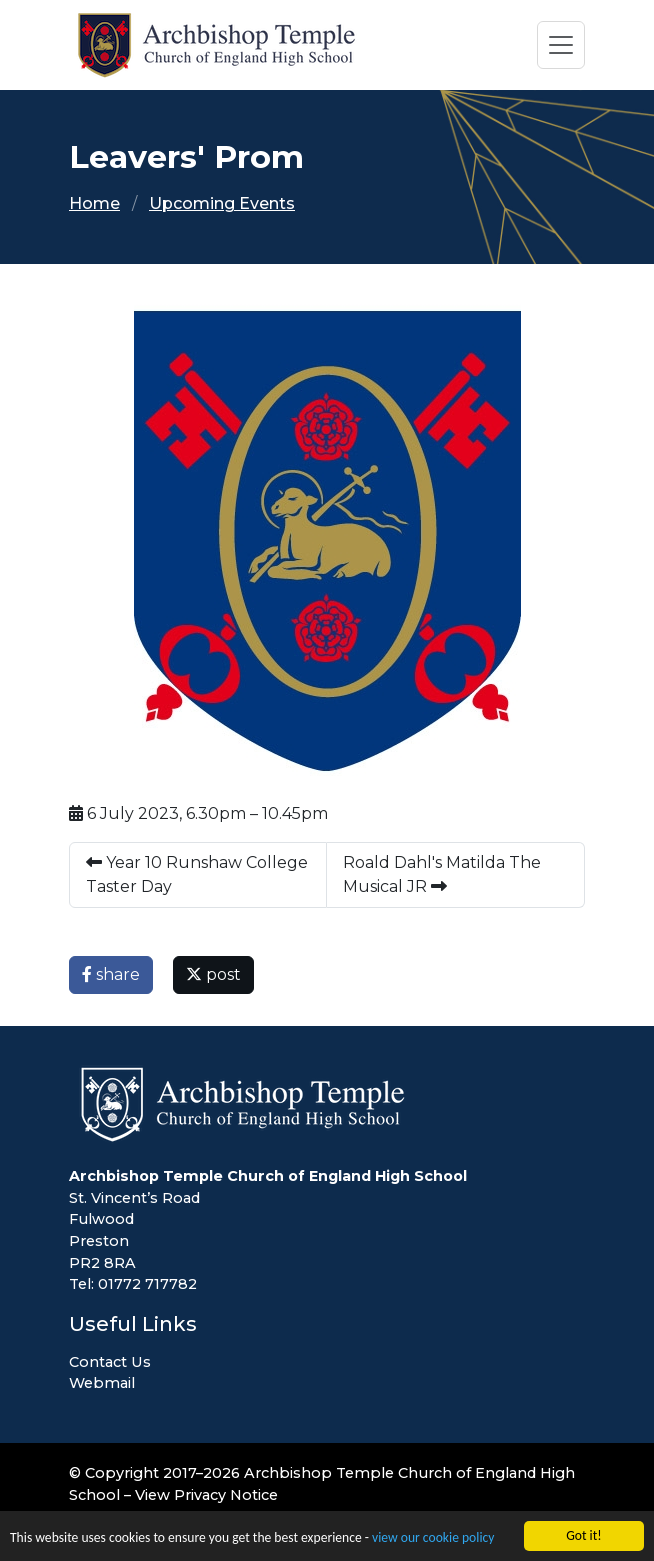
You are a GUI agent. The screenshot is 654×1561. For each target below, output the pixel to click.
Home (94, 203)
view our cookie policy (433, 1538)
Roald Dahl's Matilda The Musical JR (442, 874)
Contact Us (110, 1362)
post (213, 974)
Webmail (102, 1383)
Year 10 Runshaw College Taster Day (197, 874)
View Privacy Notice (206, 1495)
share (111, 974)
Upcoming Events (222, 203)
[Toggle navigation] (561, 45)
